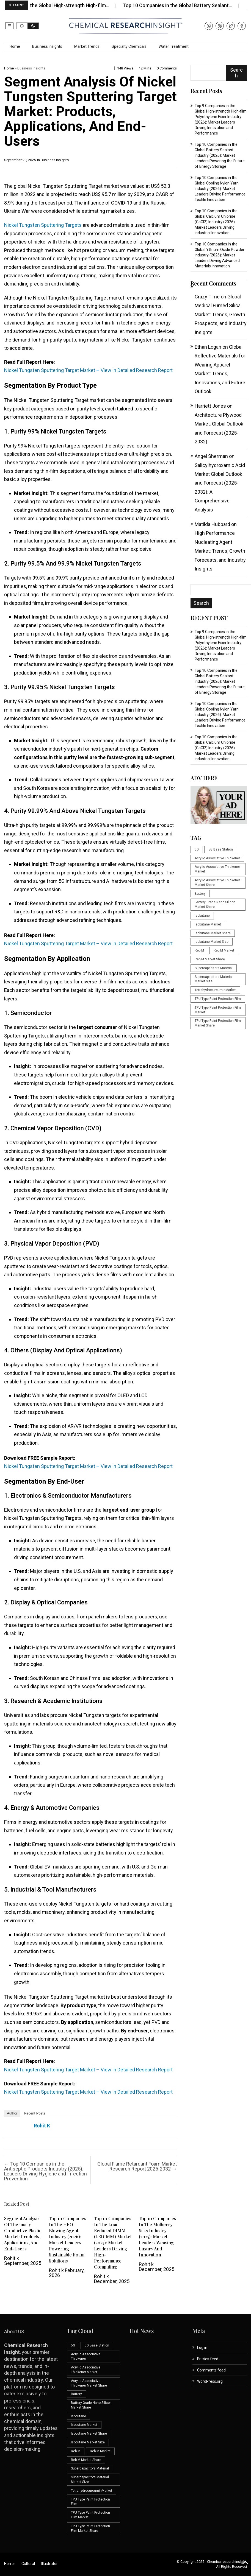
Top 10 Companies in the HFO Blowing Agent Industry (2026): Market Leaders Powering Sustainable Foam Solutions (67, 2240)
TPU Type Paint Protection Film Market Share (218, 1023)
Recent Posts (34, 2113)
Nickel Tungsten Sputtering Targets (43, 225)
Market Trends (87, 46)
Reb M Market (224, 950)
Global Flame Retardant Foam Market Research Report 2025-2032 (137, 2166)
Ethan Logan (208, 347)
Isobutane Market (208, 924)
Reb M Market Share (210, 959)
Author (12, 2113)
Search (236, 73)
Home (15, 46)
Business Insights (47, 46)
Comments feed (211, 2370)
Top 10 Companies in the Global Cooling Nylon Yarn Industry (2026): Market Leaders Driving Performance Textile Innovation (220, 188)
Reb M (199, 950)
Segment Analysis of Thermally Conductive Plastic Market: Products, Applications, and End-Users (22, 2233)
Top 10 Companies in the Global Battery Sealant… (186, 5)
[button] (9, 26)
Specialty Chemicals (129, 46)
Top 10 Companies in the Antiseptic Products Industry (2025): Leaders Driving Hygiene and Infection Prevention (45, 2171)
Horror (9, 2563)
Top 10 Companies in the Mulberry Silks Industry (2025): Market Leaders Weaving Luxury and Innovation (157, 2237)
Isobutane (202, 916)
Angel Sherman (211, 456)
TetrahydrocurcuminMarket (215, 990)
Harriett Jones (210, 406)
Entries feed (207, 2359)
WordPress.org (210, 2381)
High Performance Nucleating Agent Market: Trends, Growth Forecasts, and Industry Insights (220, 551)
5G (197, 849)
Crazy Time (207, 297)
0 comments (167, 68)
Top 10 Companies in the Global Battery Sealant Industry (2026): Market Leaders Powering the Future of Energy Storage (220, 155)
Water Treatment (174, 46)
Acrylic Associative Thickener (217, 858)
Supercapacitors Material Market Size (214, 979)
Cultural (28, 2563)
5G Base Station (220, 849)
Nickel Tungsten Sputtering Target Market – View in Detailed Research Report (88, 370)
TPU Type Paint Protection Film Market (218, 1010)
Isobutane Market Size (211, 942)
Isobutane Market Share (213, 933)
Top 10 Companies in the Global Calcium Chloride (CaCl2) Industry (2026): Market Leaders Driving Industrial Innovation (216, 222)
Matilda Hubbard (212, 524)
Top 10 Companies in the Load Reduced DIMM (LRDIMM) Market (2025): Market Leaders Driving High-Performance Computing (113, 2243)
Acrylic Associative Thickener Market (217, 869)
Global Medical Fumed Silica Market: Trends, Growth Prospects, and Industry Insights (221, 314)
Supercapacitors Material (214, 968)
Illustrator (49, 2563)
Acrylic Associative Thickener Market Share (217, 882)
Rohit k (42, 2126)
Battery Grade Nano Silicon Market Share (215, 904)
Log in (202, 2347)
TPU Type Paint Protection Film (218, 999)
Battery (200, 894)
